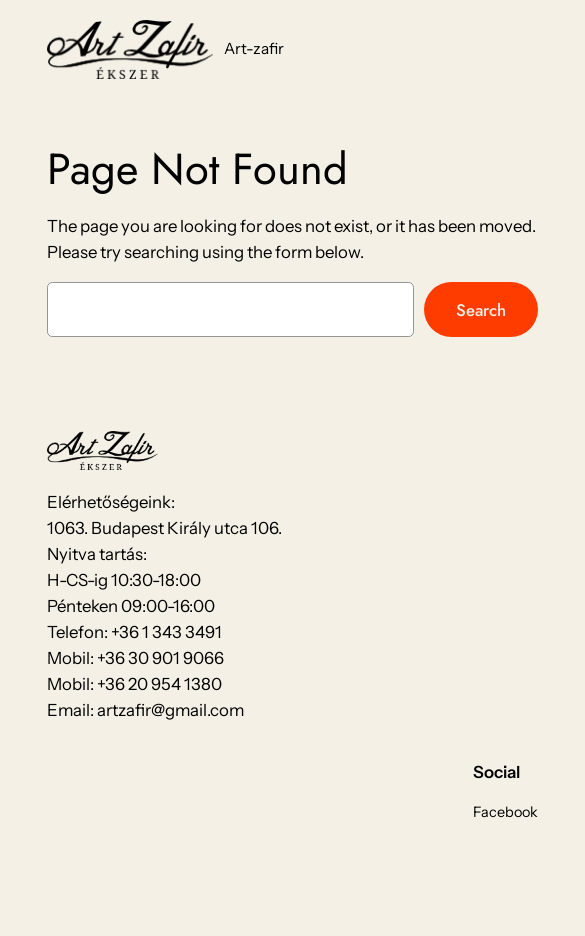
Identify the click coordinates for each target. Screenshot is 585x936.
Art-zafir (254, 48)
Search (481, 310)
